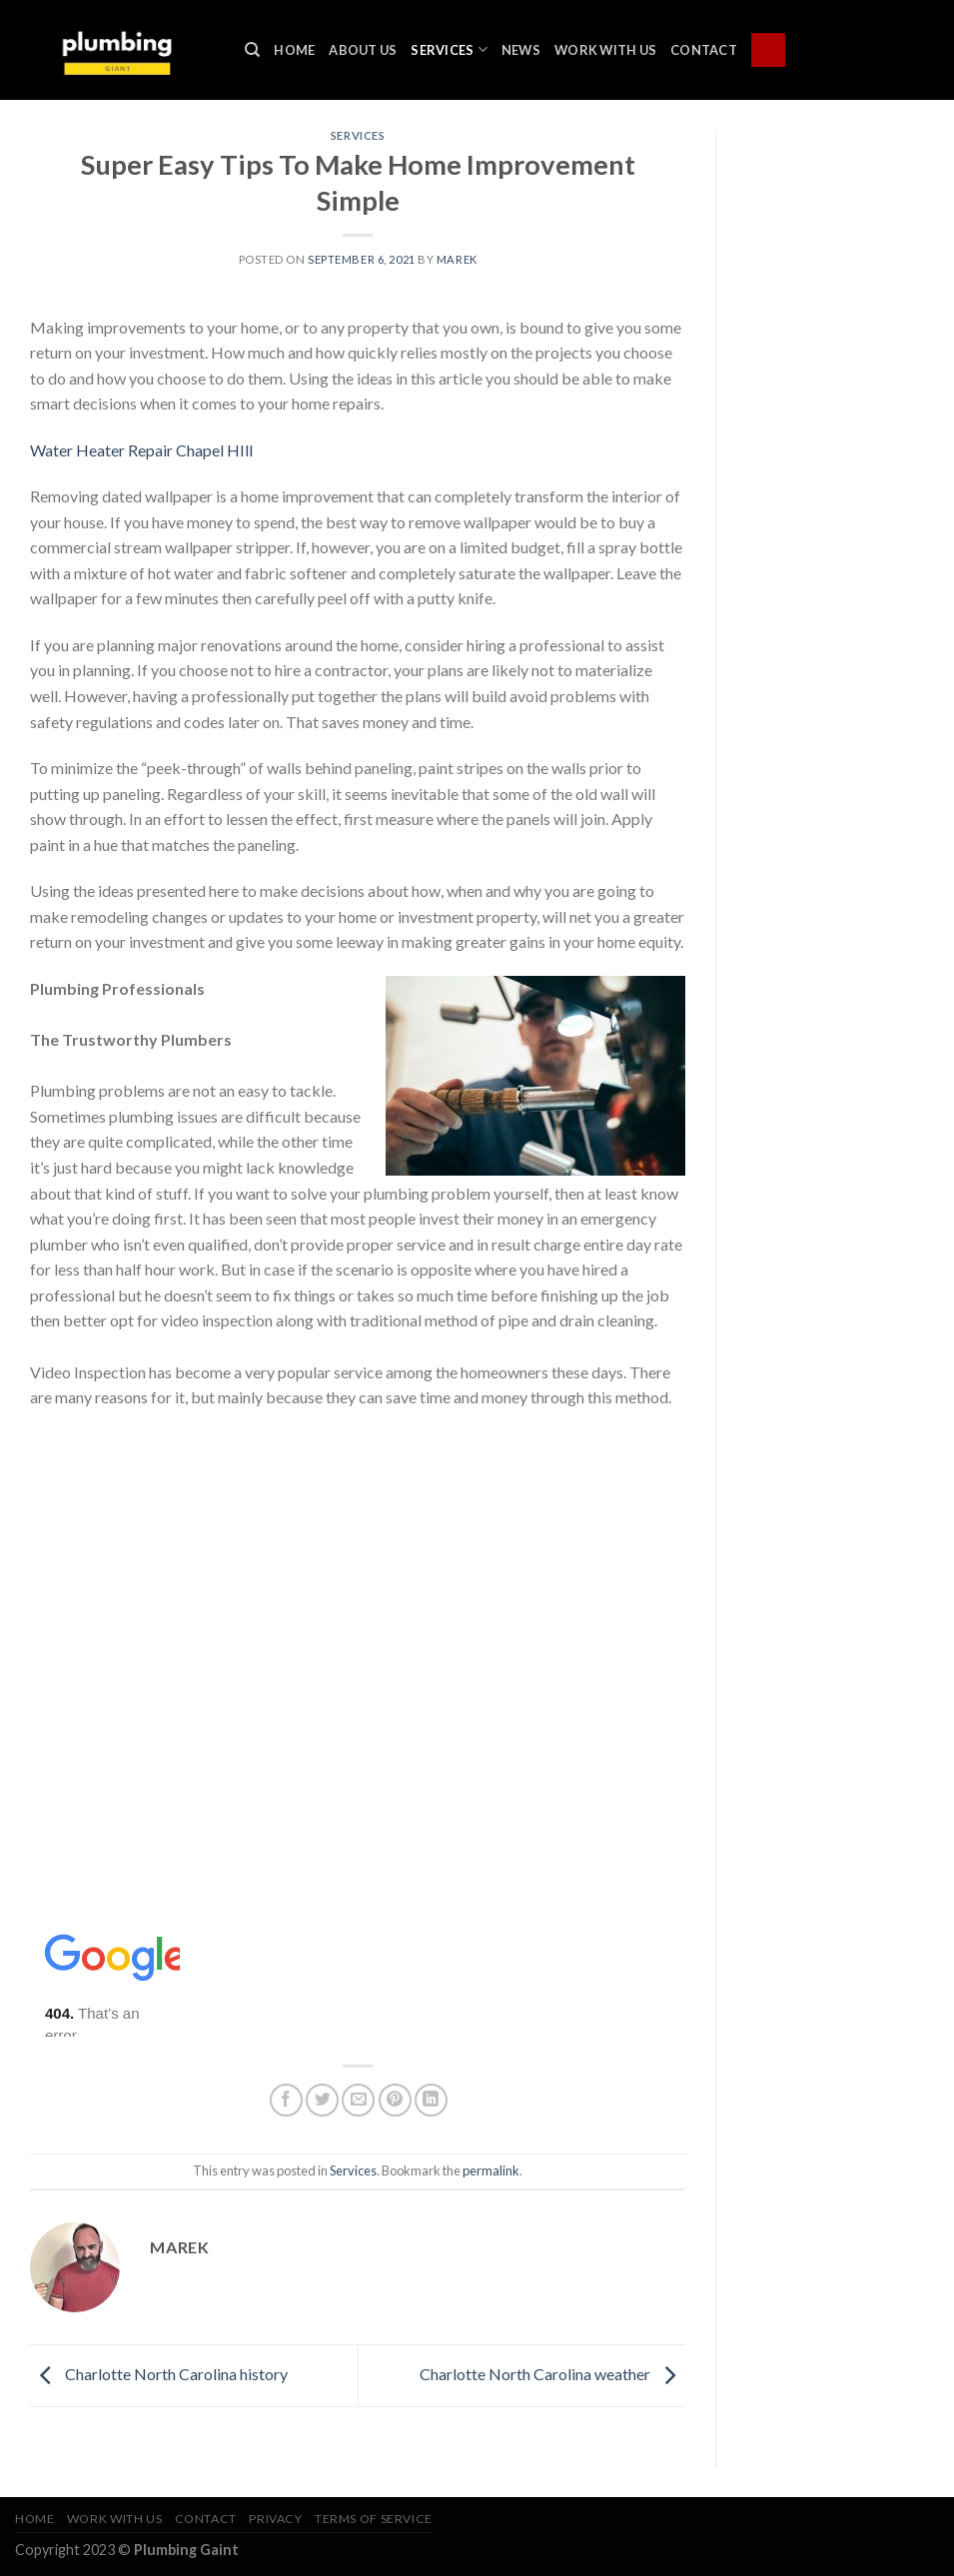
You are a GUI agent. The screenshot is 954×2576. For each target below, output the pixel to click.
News (520, 50)
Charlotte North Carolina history (159, 2373)
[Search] (252, 50)
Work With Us (605, 50)
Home (294, 50)
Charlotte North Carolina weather (552, 2373)
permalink (491, 2170)
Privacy (275, 2518)
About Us (363, 50)
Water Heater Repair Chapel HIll (141, 449)
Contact (703, 50)
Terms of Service (374, 2518)
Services (449, 49)
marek (457, 259)
